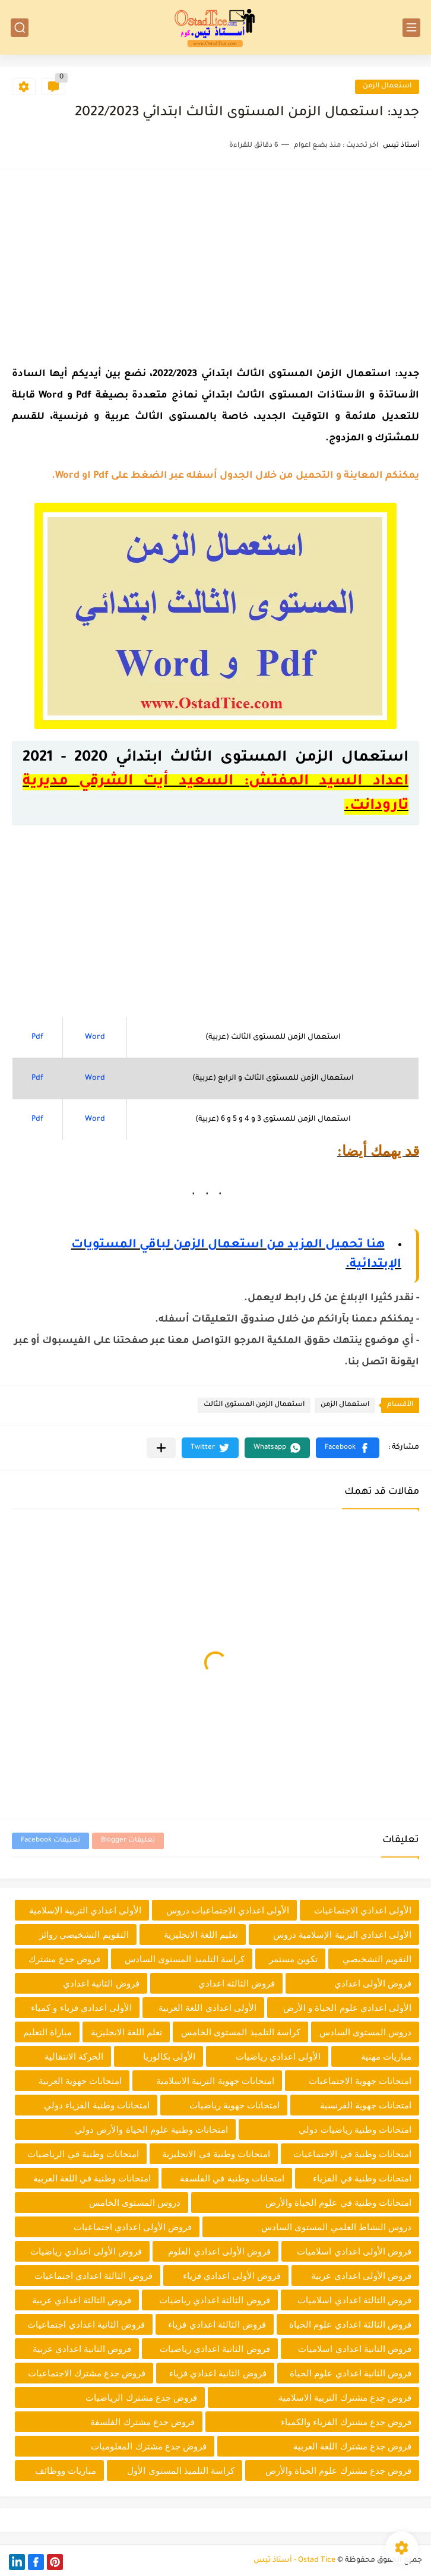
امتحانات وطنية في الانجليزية (216, 2154)
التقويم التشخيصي (377, 1959)
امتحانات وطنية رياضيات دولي (355, 2129)
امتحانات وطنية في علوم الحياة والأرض (338, 2202)
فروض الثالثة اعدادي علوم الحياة (350, 2324)
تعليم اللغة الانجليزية (201, 1934)
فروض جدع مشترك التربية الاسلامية (344, 2397)
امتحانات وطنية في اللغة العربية (92, 2178)
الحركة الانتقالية (74, 2056)
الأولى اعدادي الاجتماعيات (362, 1910)
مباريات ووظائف (65, 2470)
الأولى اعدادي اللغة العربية (207, 2008)
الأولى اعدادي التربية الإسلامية (85, 1910)
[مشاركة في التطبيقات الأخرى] (161, 1447)
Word (95, 1037)
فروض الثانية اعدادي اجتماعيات (86, 2324)
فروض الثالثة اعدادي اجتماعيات (93, 2276)
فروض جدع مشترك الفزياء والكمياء (346, 2422)
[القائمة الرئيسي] (411, 27)
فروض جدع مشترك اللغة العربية (352, 2446)
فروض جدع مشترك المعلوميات (149, 2446)
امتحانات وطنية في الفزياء (362, 2178)
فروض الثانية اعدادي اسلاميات (354, 2349)
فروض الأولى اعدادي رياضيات (86, 2251)
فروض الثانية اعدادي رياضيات (215, 2349)
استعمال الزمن (387, 86)
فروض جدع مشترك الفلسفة (142, 2422)
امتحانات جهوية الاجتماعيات (360, 2081)
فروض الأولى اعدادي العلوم (219, 2251)
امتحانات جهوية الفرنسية (365, 2105)
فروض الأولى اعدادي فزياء (232, 2276)
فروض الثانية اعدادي (101, 1983)
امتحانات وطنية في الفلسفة (232, 2178)
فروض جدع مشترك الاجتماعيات (87, 2373)
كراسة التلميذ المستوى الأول (180, 2470)
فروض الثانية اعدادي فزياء (218, 2373)
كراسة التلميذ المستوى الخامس (240, 2032)
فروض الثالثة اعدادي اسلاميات (354, 2300)
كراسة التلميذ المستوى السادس (185, 1959)
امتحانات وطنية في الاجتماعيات (352, 2154)
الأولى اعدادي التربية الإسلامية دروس (342, 1934)
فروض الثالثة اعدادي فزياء (217, 2324)
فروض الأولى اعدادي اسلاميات (354, 2251)
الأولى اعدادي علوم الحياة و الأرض (347, 2008)
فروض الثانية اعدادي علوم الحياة (350, 2373)
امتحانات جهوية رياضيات (234, 2105)
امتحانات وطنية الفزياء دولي (97, 2105)
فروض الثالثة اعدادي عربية (82, 2300)
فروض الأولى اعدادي (372, 1983)
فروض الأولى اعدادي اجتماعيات (133, 2227)
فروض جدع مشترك (64, 1959)
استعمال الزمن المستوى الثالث (254, 1405)
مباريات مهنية (386, 2056)
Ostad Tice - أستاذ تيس (294, 2560)
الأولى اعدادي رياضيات (278, 2056)
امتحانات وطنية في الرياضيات (83, 2154)
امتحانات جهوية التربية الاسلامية (215, 2081)
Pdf (37, 1037)
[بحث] (19, 27)
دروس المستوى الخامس (134, 2202)
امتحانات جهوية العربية (80, 2081)
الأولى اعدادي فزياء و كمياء (81, 2008)
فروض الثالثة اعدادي (236, 1983)
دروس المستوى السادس (365, 2032)
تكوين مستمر (293, 1959)
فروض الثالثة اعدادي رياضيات (214, 2300)
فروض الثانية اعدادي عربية (82, 2349)
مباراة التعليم (47, 2032)
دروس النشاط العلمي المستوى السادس (336, 2227)
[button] (347, 1447)
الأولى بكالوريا (169, 2056)
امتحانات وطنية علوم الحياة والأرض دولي (151, 2129)
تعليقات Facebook (50, 1840)
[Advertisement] (215, 264)
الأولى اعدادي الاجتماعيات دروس (228, 1910)
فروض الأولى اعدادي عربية (361, 2276)
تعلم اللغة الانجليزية (126, 2032)
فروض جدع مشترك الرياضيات (141, 2397)
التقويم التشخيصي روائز (83, 1934)
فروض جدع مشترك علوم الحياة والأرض (338, 2470)
